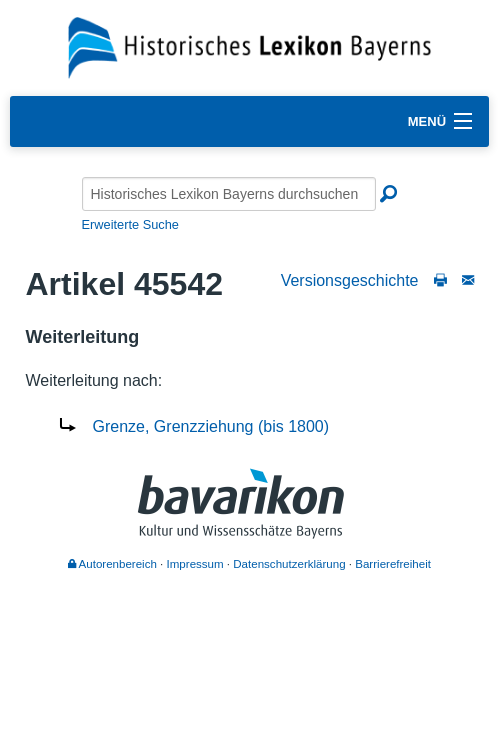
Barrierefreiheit (393, 564)
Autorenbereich (112, 564)
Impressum (195, 564)
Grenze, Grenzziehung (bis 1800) (211, 426)
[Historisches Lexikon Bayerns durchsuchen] (229, 194)
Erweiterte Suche (130, 224)
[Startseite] (249, 46)
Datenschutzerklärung (289, 564)
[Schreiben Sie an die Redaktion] (468, 280)
